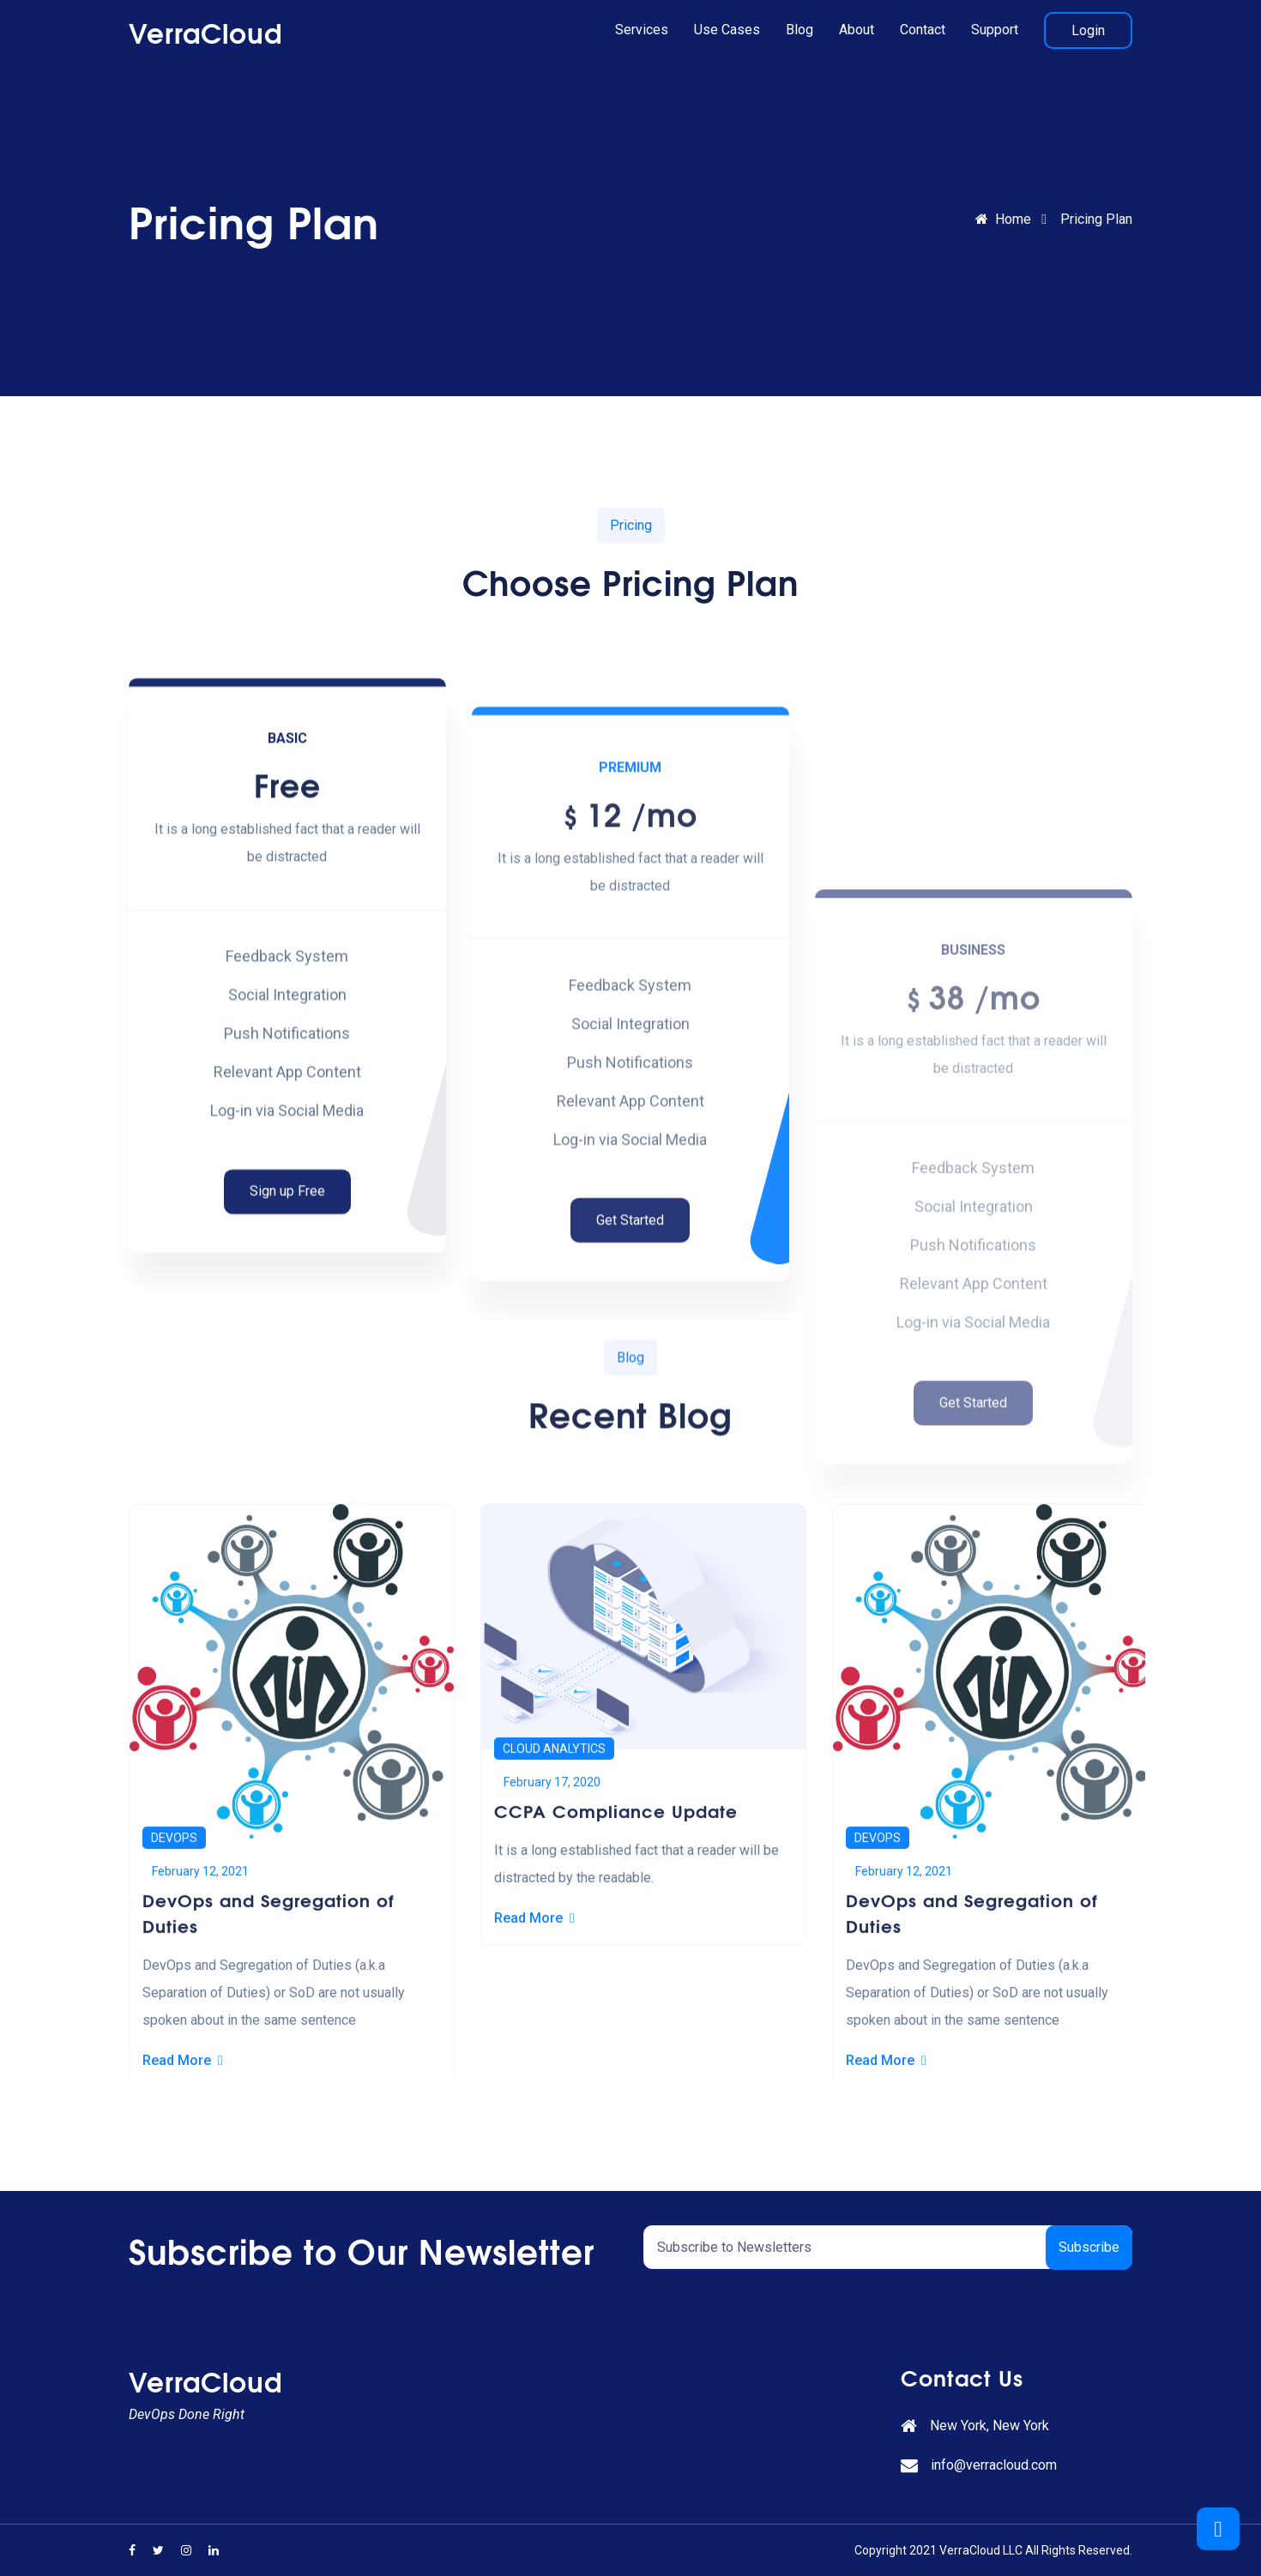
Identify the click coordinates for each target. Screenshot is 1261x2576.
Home (1003, 219)
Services (641, 29)
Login (1088, 30)
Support (994, 29)
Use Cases (727, 29)
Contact (922, 29)
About (856, 29)
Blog (799, 29)
